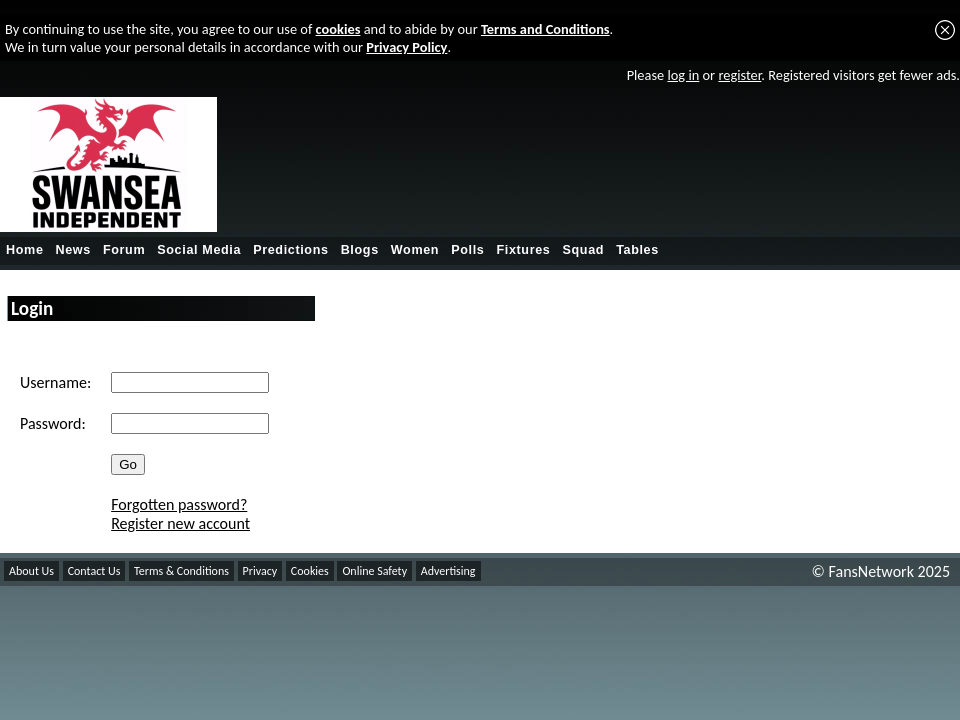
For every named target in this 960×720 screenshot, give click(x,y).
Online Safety (374, 571)
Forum (124, 250)
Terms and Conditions (545, 29)
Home (25, 250)
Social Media (199, 250)
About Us (31, 571)
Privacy (260, 571)
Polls (467, 250)
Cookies (310, 571)
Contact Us (94, 571)
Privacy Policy (406, 47)
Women (415, 250)
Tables (637, 250)
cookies (338, 29)
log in (683, 75)
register (739, 75)
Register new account (180, 523)
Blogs (360, 250)
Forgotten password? (179, 504)
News (73, 250)
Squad (583, 250)
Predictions (291, 250)
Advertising (448, 571)
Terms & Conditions (181, 571)
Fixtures (523, 250)
